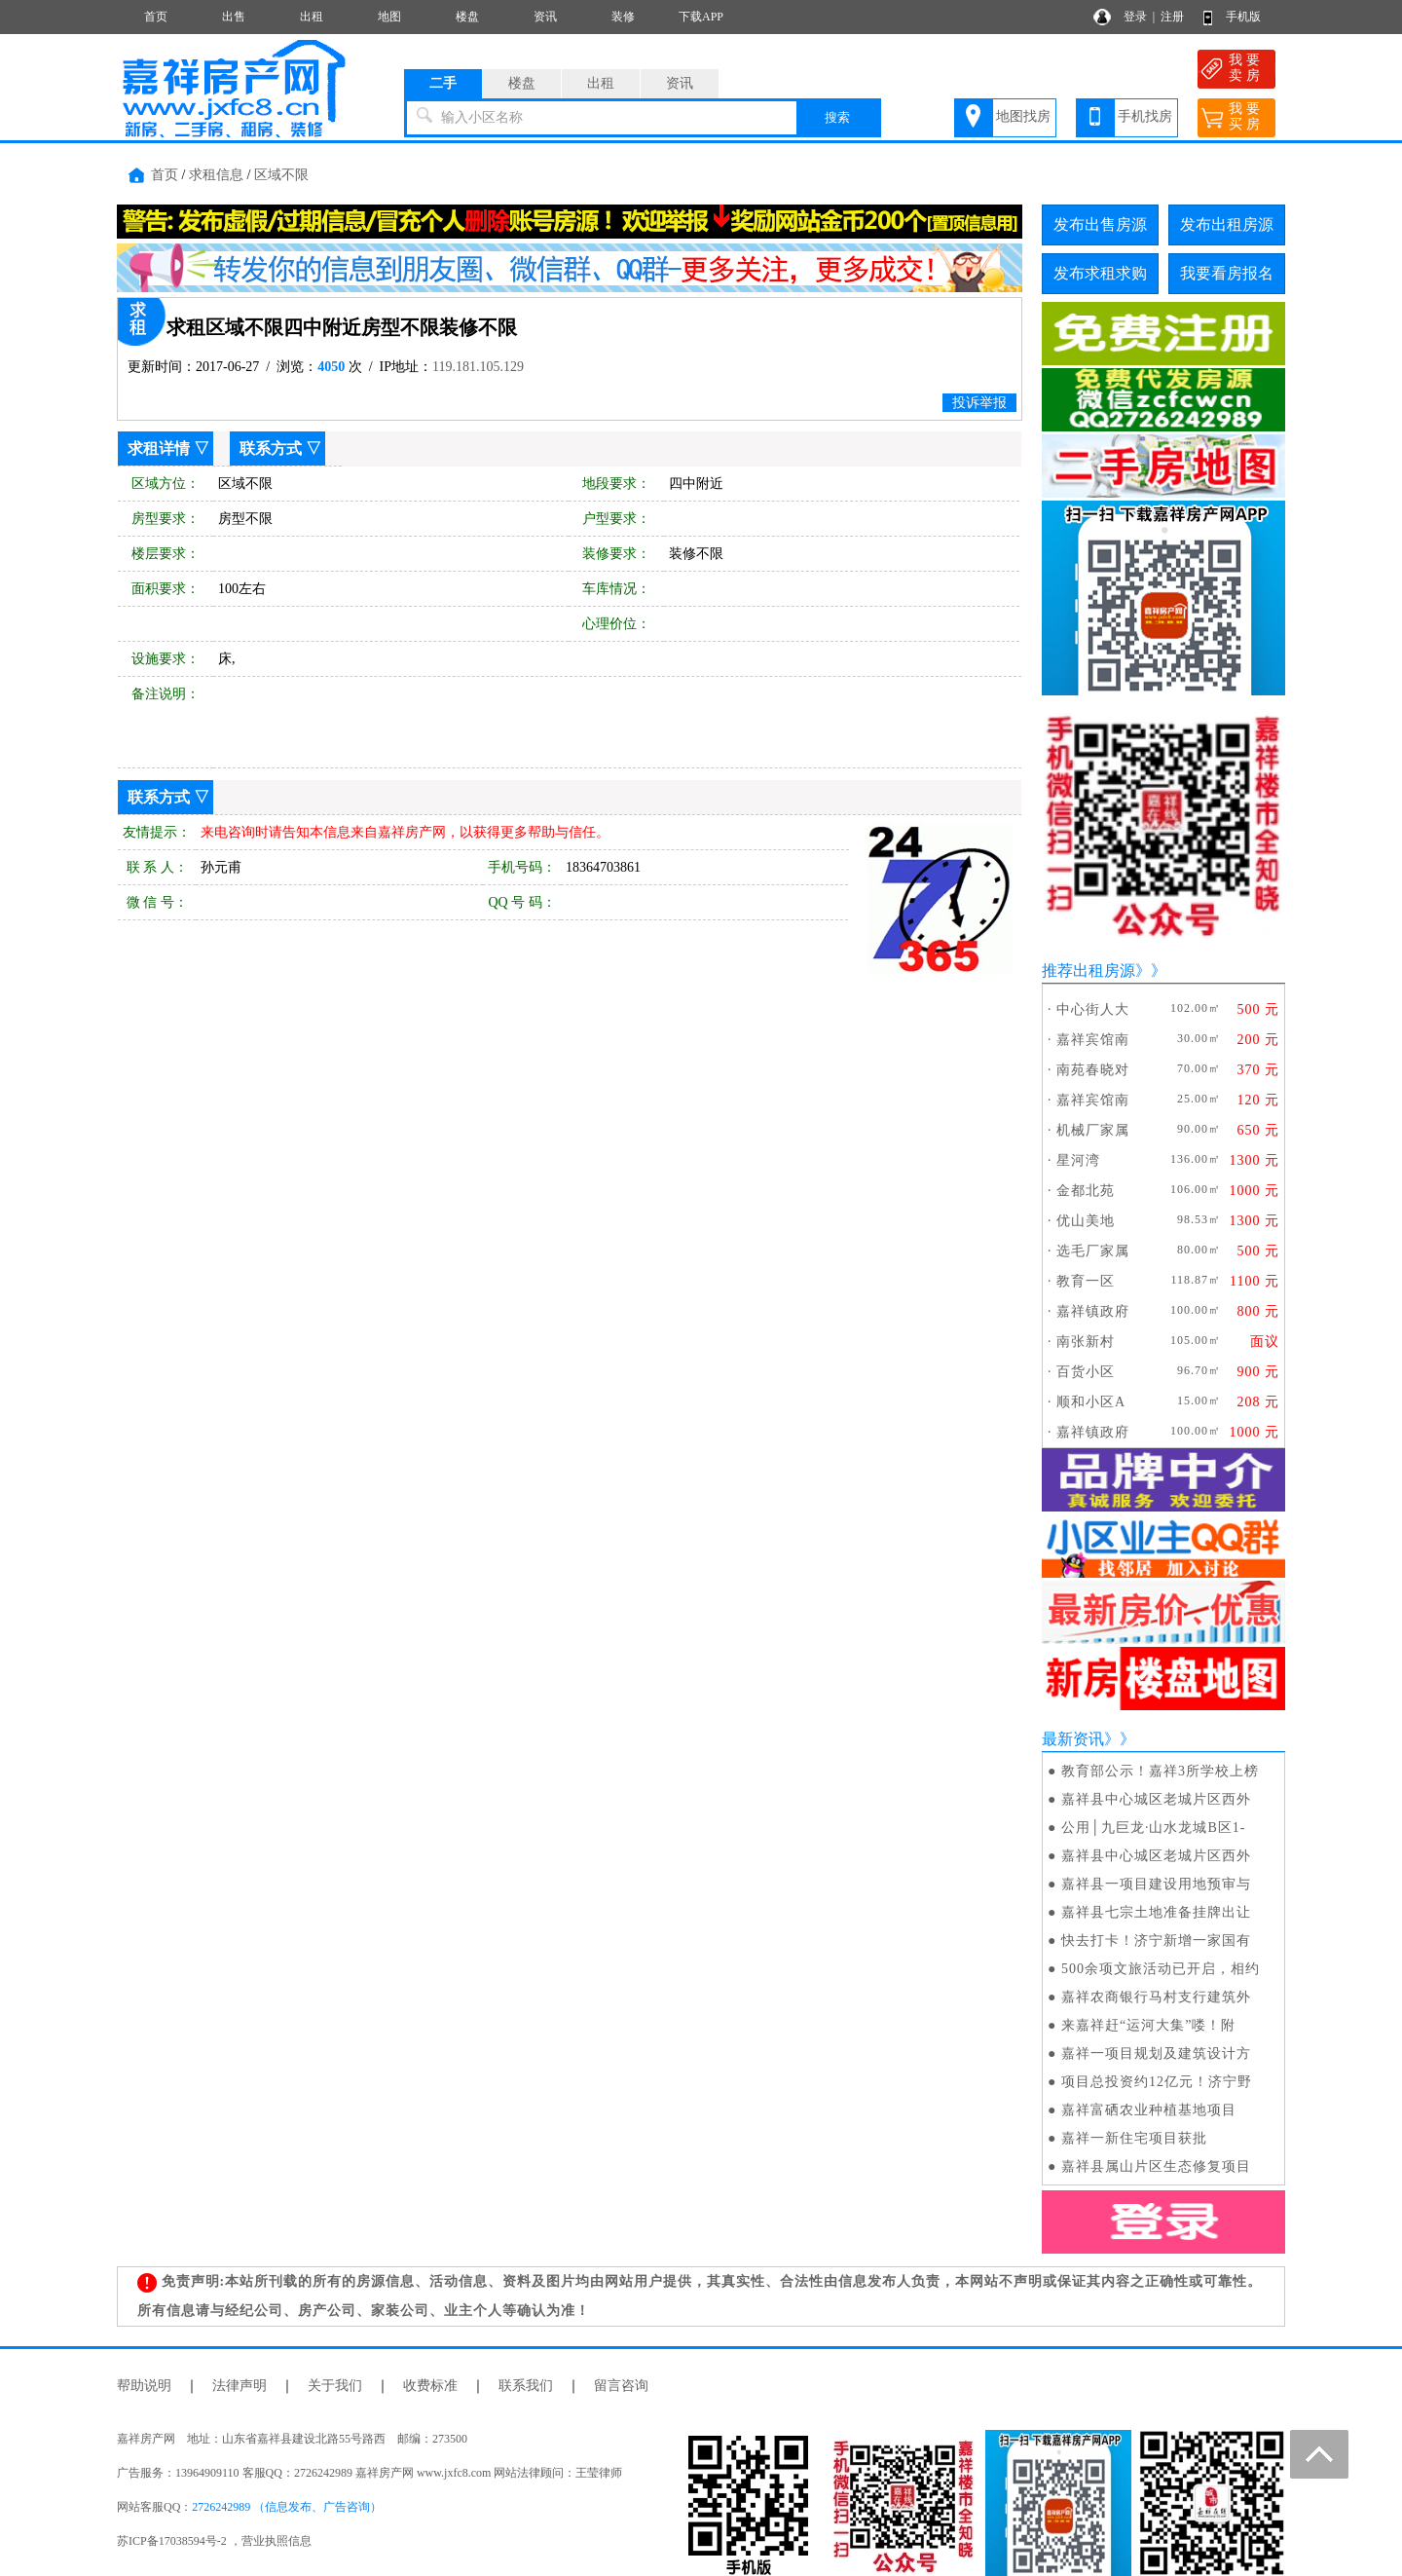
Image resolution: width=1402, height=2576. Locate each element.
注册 (1172, 16)
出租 (311, 16)
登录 (1135, 16)
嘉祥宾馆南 (1092, 1039)
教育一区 (1085, 1281)
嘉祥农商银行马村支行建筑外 (1156, 1997)
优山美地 (1085, 1220)
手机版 (1243, 16)
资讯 (545, 16)
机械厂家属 (1092, 1130)
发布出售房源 (1100, 224)
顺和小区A (1090, 1402)
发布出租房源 (1226, 224)
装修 (623, 16)
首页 (155, 16)
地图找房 (1023, 116)
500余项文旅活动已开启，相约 (1160, 1968)
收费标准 (430, 2385)
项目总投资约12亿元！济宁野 (1156, 2081)
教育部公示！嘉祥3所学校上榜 (1160, 1771)
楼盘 (467, 16)
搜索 (837, 117)
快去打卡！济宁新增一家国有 (1156, 1940)
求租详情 (159, 448)
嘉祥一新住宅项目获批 (1134, 2138)
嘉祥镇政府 (1092, 1311)
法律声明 (239, 2385)
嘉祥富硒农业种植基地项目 (1148, 2110)
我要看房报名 (1226, 273)
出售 (233, 16)
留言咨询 (621, 2385)
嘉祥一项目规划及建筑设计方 (1156, 2053)
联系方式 (271, 448)
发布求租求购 (1100, 273)
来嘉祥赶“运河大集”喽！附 (1148, 2025)
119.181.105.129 (478, 366)
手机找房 (1145, 116)
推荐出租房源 (1088, 970)
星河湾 (1078, 1160)
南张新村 (1085, 1341)
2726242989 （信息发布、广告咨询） (287, 2507)
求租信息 (216, 175)
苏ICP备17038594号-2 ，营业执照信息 (214, 2541)
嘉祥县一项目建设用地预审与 (1156, 1884)
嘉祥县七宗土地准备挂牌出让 (1156, 1912)
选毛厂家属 (1092, 1251)
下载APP (701, 16)
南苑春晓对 (1092, 1070)
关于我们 (335, 2385)
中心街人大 (1092, 1009)
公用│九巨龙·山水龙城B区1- (1153, 1827)
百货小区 (1085, 1371)
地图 (389, 16)
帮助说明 (144, 2385)
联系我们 (525, 2385)
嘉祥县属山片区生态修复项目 (1156, 2166)
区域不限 (281, 175)
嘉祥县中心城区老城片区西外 (1156, 1799)
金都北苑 (1085, 1190)
